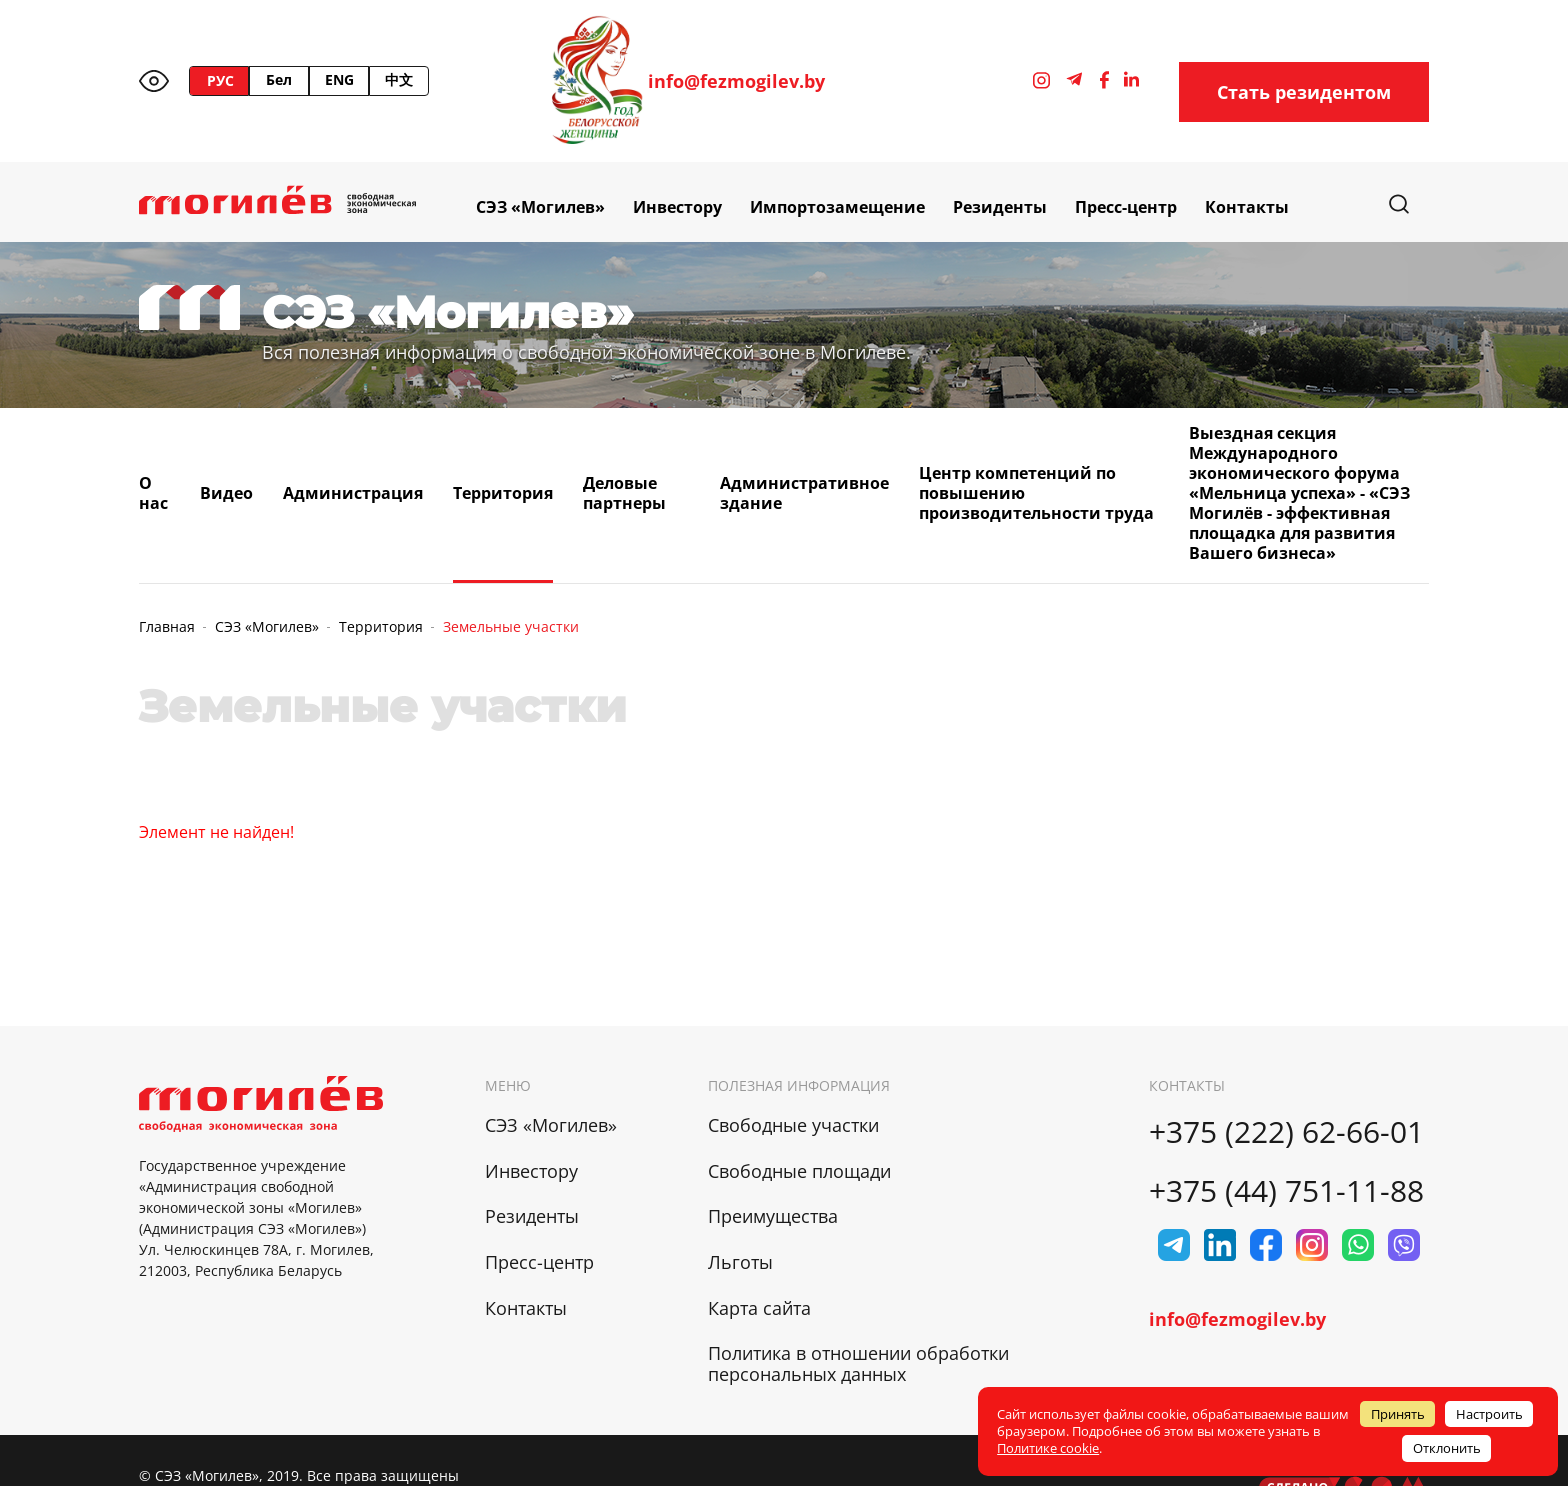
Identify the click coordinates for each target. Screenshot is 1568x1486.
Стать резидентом (1304, 92)
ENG (339, 79)
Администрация (353, 493)
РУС (220, 80)
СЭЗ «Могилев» (540, 207)
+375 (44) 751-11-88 (1286, 1190)
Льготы (740, 1262)
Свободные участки (793, 1125)
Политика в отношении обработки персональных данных (858, 1363)
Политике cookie (1048, 1448)
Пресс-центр (1126, 207)
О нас (153, 493)
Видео (226, 493)
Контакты (1247, 207)
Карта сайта (759, 1308)
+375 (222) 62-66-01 (1286, 1131)
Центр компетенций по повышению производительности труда (1036, 493)
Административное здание (804, 493)
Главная (167, 626)
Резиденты (1000, 207)
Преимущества (773, 1216)
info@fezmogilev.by (736, 81)
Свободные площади (799, 1171)
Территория (503, 493)
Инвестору (677, 207)
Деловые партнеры (624, 493)
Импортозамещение (837, 207)
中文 (399, 79)
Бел (279, 79)
